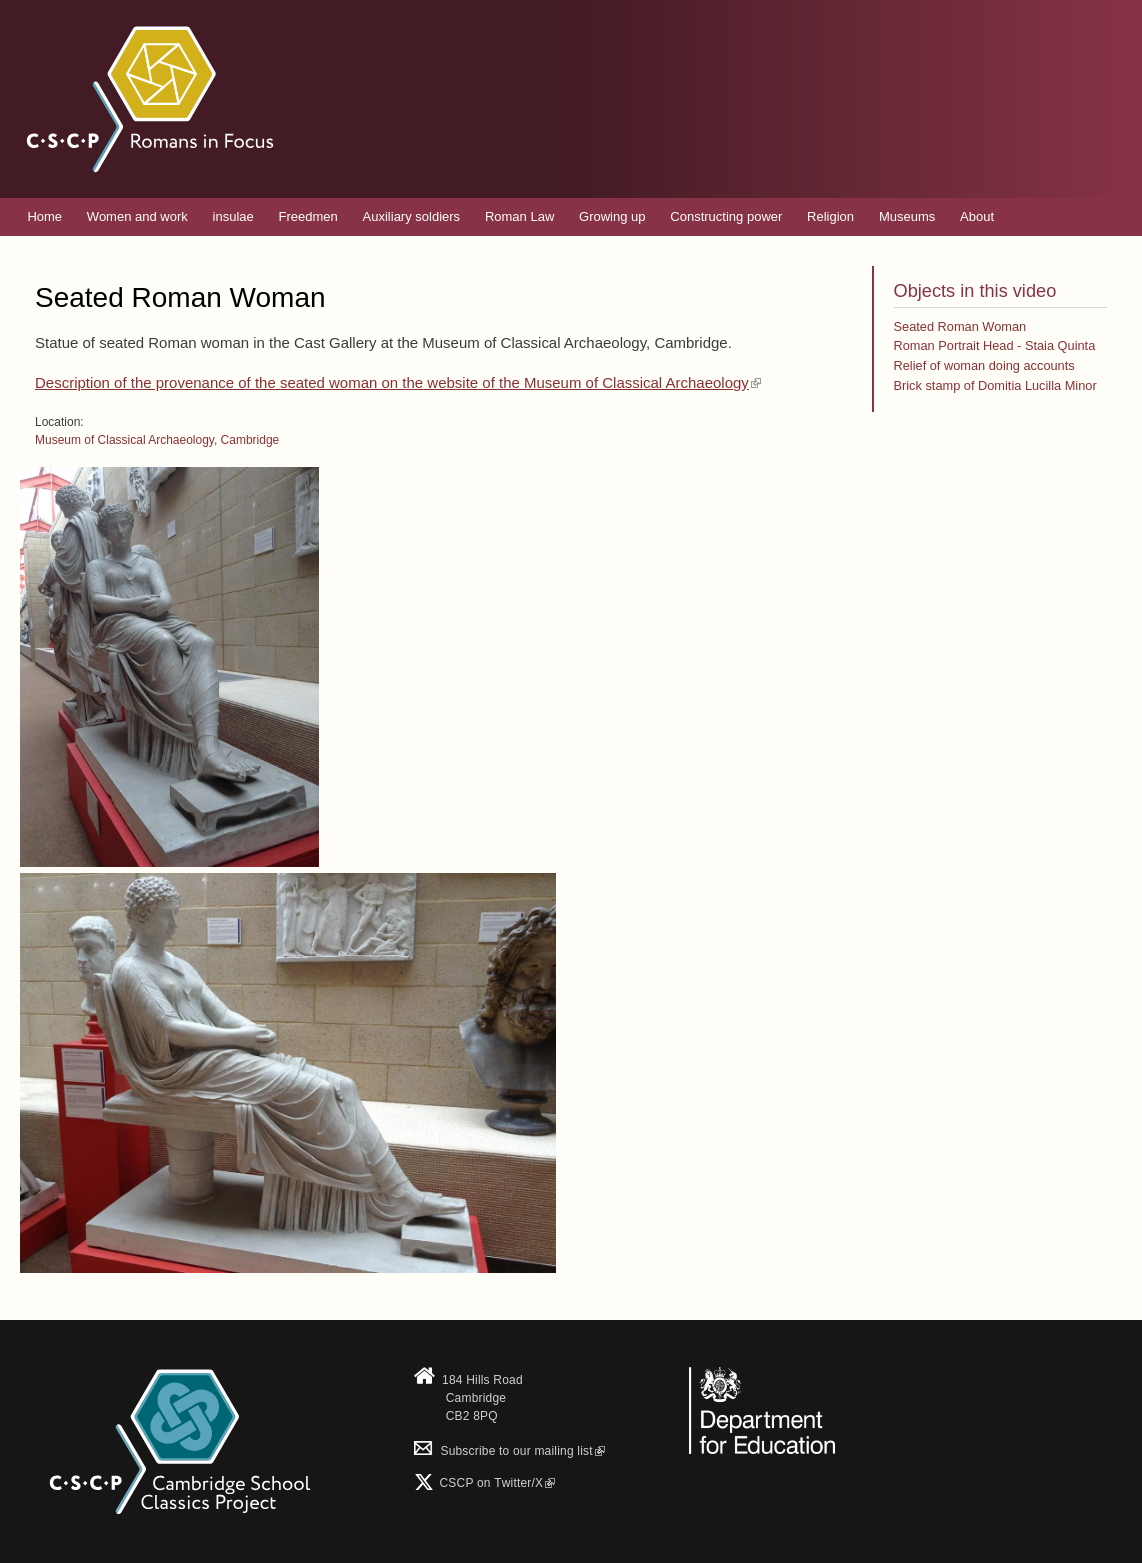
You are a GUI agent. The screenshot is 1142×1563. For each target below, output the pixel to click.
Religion (830, 216)
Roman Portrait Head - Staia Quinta (995, 345)
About (977, 216)
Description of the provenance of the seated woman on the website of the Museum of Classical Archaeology (398, 382)
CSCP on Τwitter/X (495, 1483)
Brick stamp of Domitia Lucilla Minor (995, 385)
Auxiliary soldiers (412, 216)
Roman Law (519, 216)
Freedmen (308, 216)
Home (44, 216)
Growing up (612, 216)
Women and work (137, 216)
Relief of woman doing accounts (984, 365)
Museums (907, 216)
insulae (233, 216)
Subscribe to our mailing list (509, 1451)
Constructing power (726, 216)
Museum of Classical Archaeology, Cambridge (157, 440)
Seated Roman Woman (960, 326)
